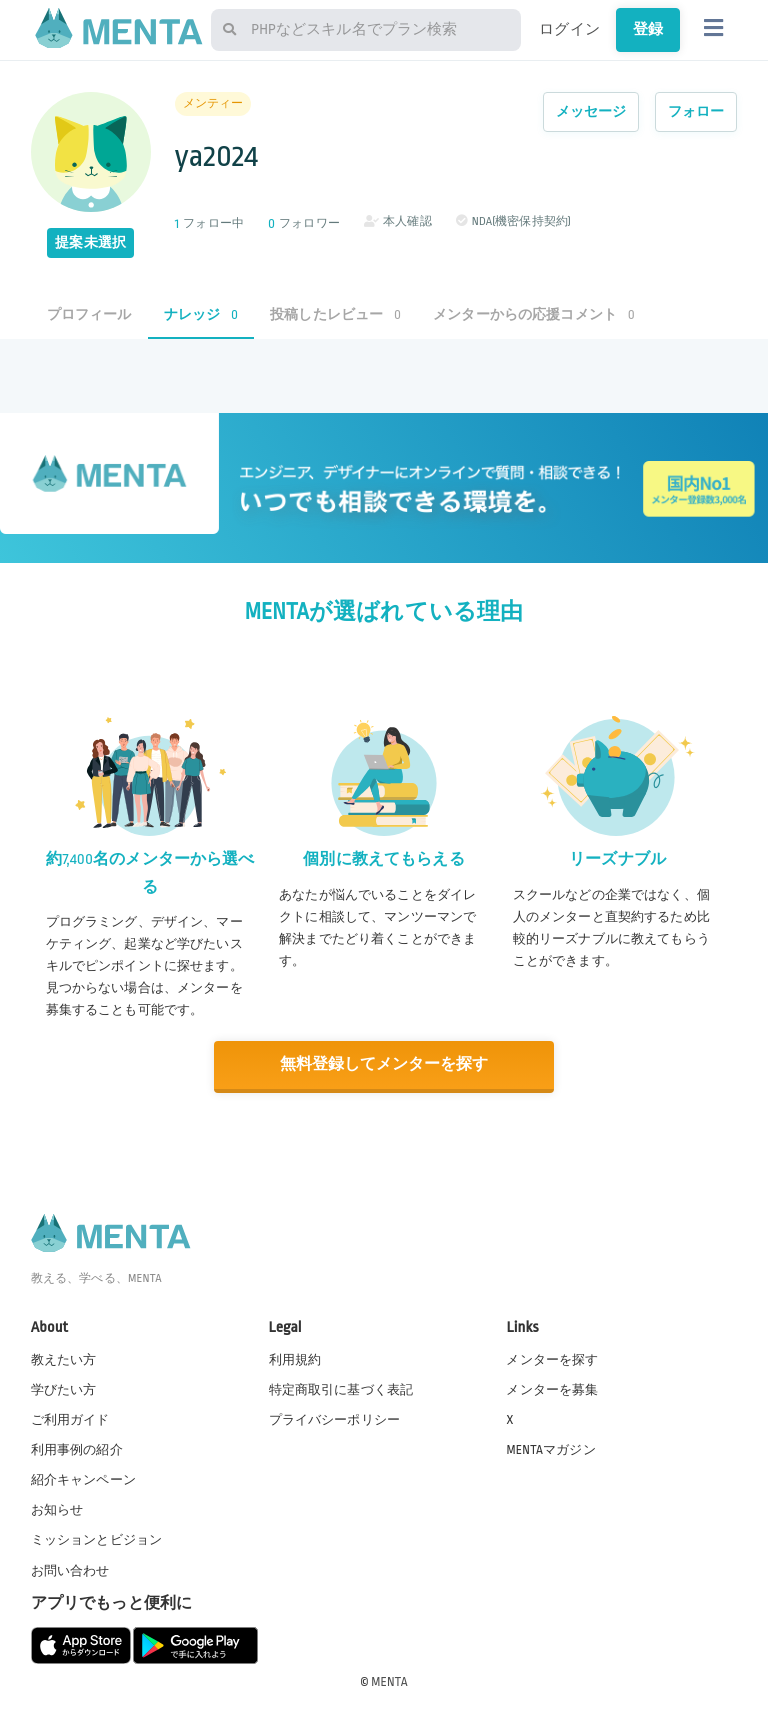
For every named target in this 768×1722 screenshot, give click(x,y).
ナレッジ (201, 314)
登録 (648, 29)
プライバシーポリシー (335, 1419)
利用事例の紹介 (77, 1449)
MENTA (389, 1681)
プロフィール (89, 314)
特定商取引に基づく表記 (341, 1389)
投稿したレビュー (335, 314)
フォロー (696, 111)
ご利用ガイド (70, 1419)
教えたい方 (64, 1359)
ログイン (569, 29)
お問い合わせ (70, 1570)
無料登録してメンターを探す (384, 1064)
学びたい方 (64, 1389)
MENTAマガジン (550, 1449)
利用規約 (295, 1359)
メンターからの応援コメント (534, 314)
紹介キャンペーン (83, 1479)
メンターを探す (552, 1359)
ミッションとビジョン (97, 1539)
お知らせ (57, 1509)
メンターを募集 (552, 1389)
